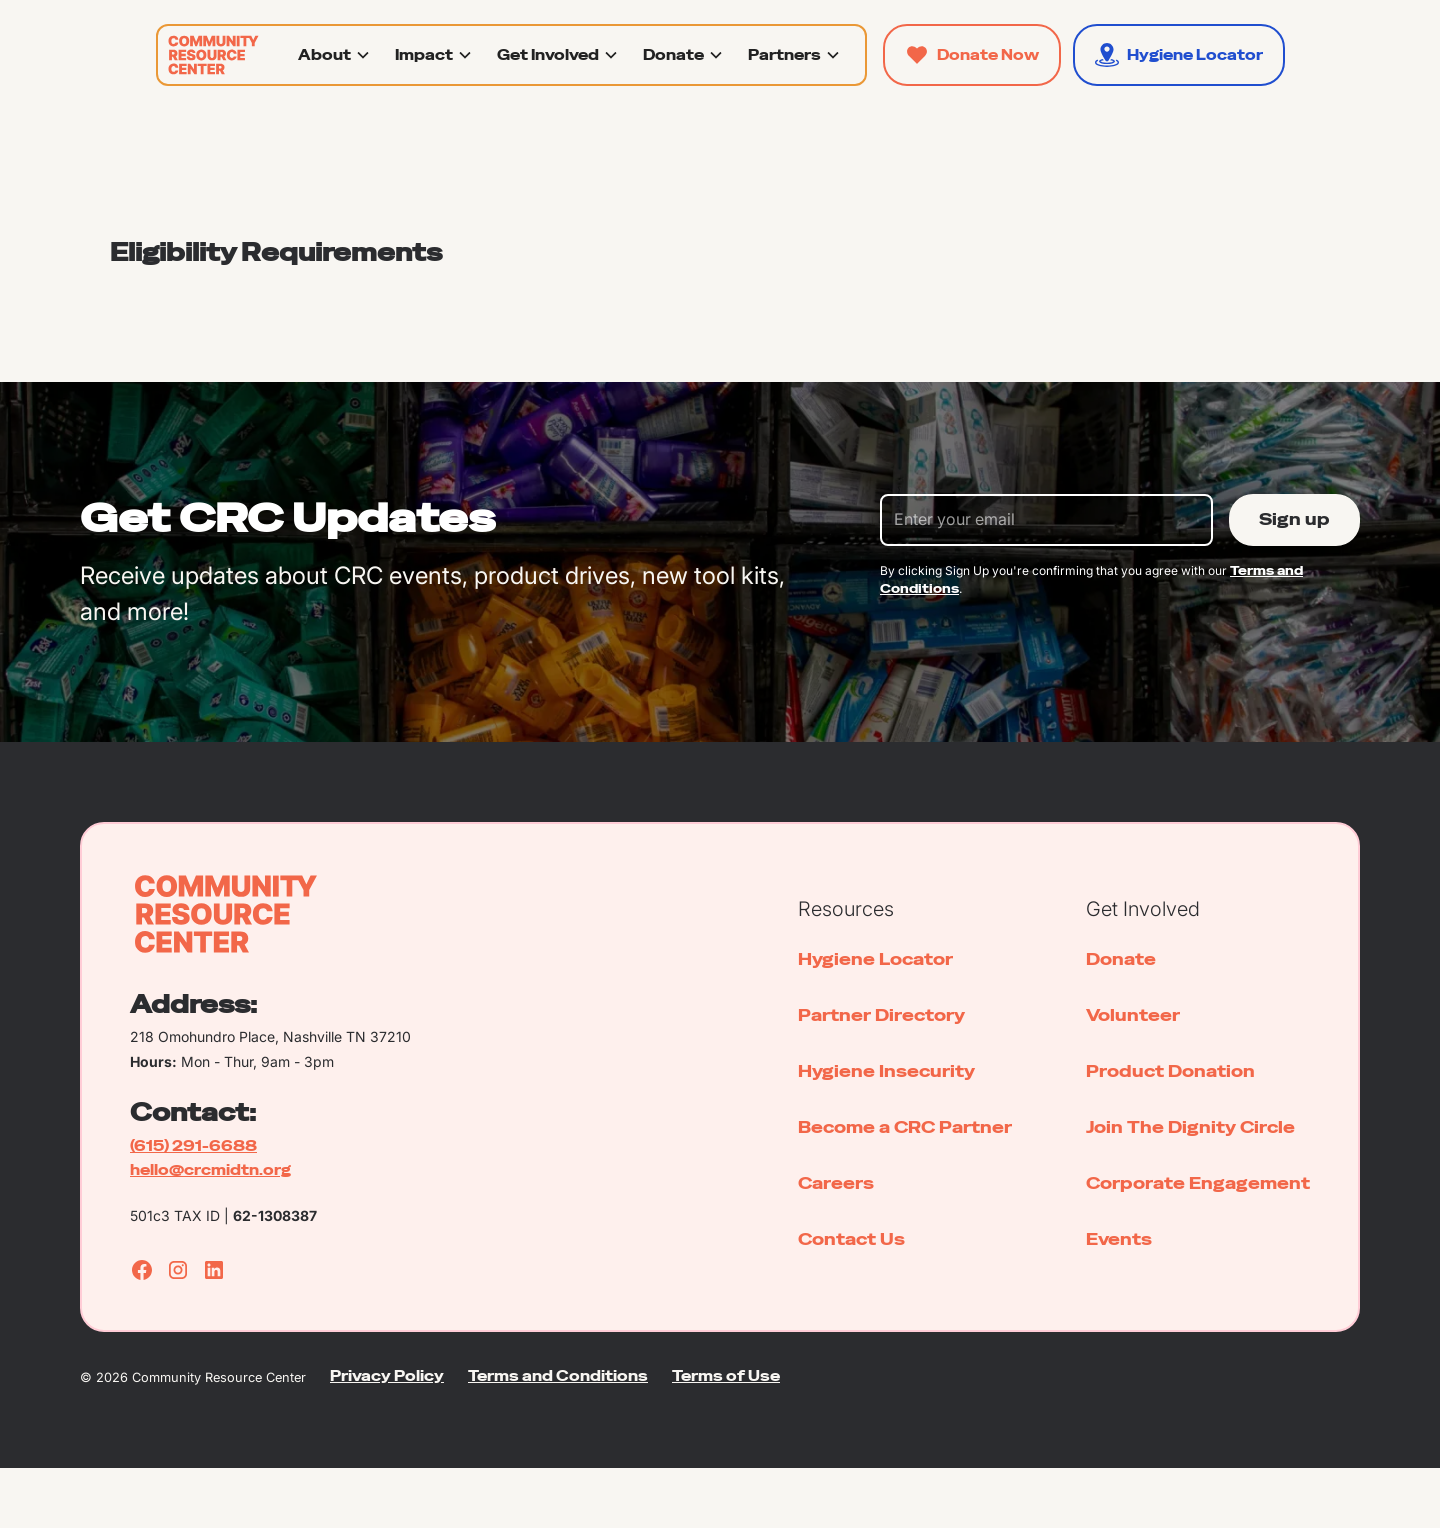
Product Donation (1170, 1071)
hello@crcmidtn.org (210, 1170)
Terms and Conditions (558, 1376)
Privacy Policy (387, 1376)
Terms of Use (726, 1376)
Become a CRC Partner (905, 1127)
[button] (334, 55)
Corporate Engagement (1198, 1183)
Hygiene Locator (875, 959)
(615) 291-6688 (193, 1146)
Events (1119, 1239)
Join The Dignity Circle (1190, 1127)
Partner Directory (881, 1015)
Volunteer (1133, 1015)
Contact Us (851, 1239)
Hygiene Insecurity (886, 1071)
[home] (210, 55)
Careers (836, 1183)
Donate (1121, 959)
